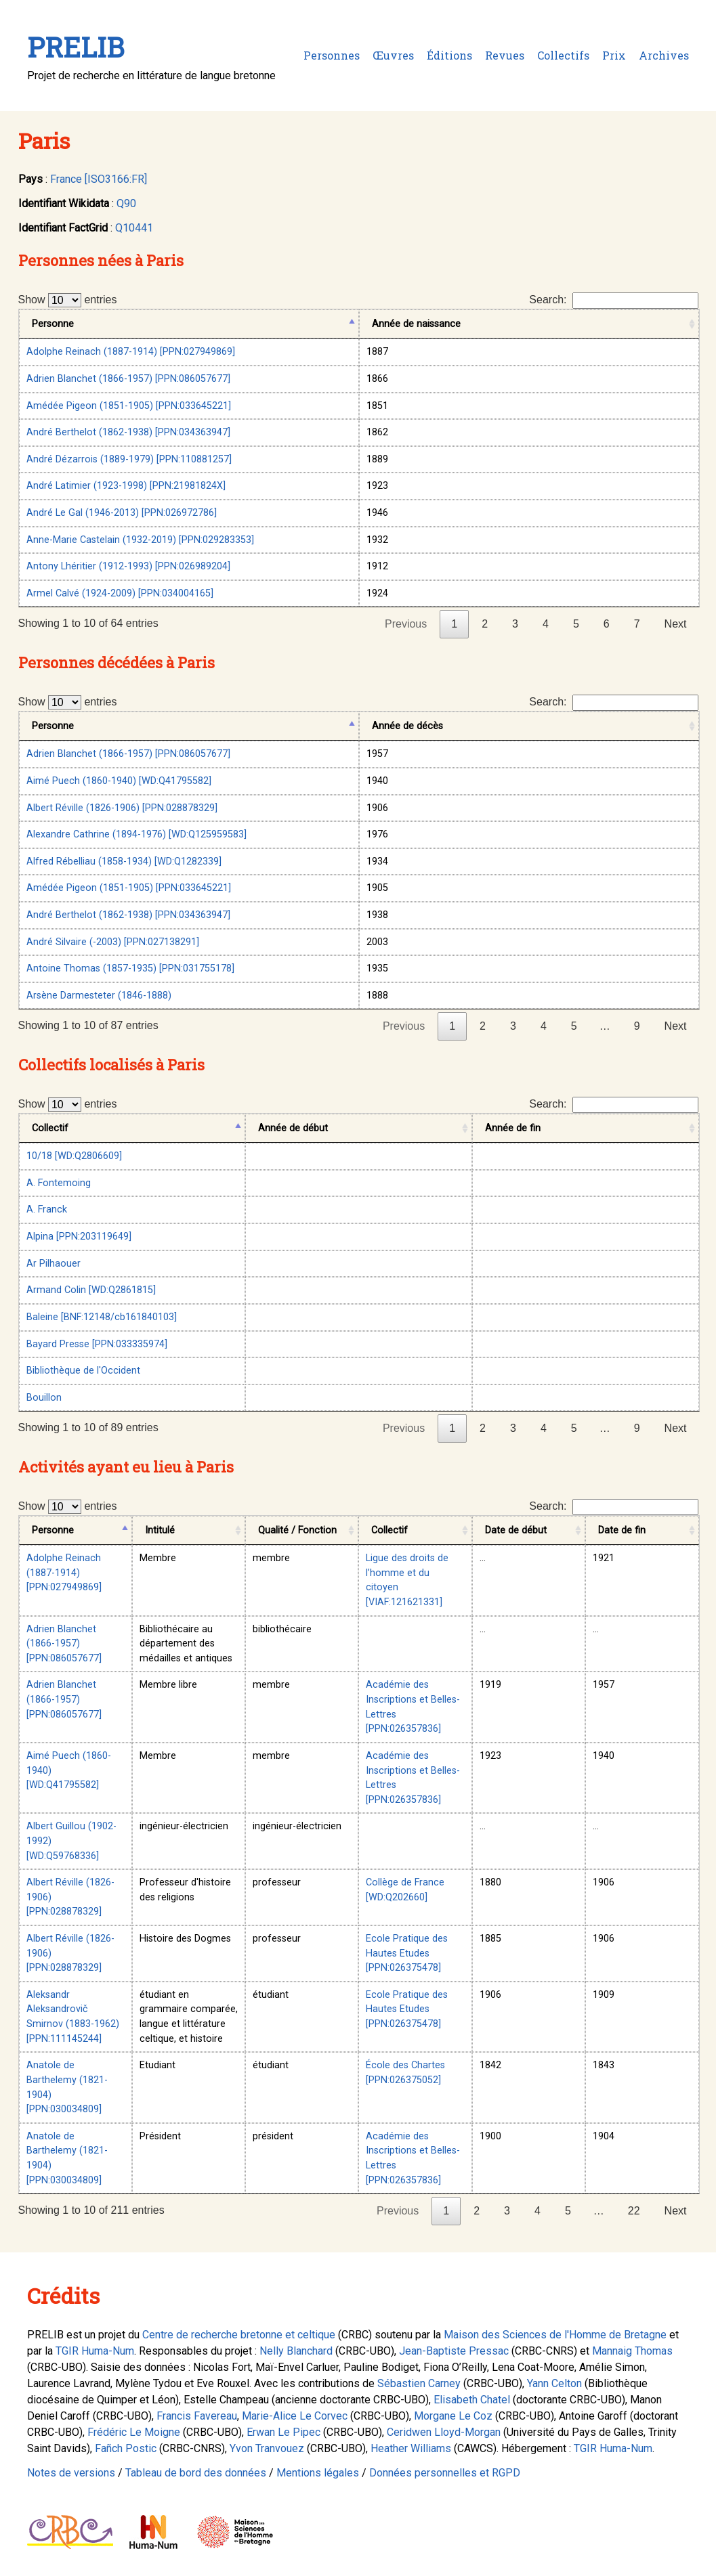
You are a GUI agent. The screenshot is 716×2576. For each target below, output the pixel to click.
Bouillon (44, 1397)
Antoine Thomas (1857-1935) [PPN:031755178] (130, 968)
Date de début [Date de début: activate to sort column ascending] (516, 1530)
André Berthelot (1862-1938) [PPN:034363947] (128, 432)
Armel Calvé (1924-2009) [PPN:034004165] (119, 593)
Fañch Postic (125, 2448)
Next (676, 624)
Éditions (449, 55)
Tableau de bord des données (195, 2472)
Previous (406, 624)
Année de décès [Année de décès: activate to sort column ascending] (407, 726)
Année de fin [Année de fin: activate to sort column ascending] (513, 1128)
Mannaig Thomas (632, 2350)
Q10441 (134, 227)
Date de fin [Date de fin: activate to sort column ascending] (622, 1530)
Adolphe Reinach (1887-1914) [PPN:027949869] (130, 351)
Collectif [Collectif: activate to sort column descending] (50, 1128)
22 (634, 2211)
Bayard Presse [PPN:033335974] (96, 1344)
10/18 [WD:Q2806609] (74, 1156)
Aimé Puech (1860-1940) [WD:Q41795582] (118, 781)
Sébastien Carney (419, 2383)
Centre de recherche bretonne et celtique (238, 2334)
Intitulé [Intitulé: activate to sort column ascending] (160, 1530)
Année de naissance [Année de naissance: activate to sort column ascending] (416, 324)
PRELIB (75, 47)
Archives (664, 55)
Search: (613, 300)
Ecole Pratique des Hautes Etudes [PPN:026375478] (407, 1953)
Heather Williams (411, 2448)
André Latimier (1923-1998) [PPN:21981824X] (126, 486)
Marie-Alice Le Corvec (295, 2415)
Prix (614, 55)
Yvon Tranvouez (267, 2448)
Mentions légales (317, 2472)
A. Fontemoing (58, 1183)
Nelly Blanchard (296, 2350)
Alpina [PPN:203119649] (78, 1236)
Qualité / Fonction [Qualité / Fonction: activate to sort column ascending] (297, 1530)
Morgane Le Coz (453, 2415)
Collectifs (563, 55)
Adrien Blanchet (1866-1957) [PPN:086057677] (128, 379)
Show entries (67, 300)
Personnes (331, 55)
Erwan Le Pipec (283, 2432)
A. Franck (46, 1209)
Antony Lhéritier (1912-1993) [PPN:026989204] (128, 566)
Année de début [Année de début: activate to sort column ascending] (293, 1128)
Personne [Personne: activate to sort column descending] (53, 324)
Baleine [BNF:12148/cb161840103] (101, 1317)
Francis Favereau (196, 2415)
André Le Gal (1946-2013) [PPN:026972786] (121, 513)
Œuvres (393, 55)
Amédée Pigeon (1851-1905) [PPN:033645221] (128, 406)
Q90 (126, 203)
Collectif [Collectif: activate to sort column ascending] (389, 1530)
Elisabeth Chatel (472, 2399)
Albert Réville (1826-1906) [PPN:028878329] (121, 808)
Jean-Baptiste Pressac (454, 2350)
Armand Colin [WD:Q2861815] (91, 1290)
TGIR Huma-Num (95, 2350)
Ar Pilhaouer (53, 1263)
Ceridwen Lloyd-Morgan (444, 2432)
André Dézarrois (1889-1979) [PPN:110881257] (129, 459)
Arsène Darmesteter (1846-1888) (98, 995)
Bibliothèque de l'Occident (83, 1370)
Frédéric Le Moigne (133, 2432)
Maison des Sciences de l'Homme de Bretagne (555, 2334)
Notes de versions (71, 2472)
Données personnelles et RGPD (444, 2472)
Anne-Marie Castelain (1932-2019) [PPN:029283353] (140, 540)
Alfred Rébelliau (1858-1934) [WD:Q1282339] (124, 861)
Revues (504, 55)
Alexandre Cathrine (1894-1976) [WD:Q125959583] (136, 834)
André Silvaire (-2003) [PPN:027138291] (112, 942)
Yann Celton (554, 2383)
